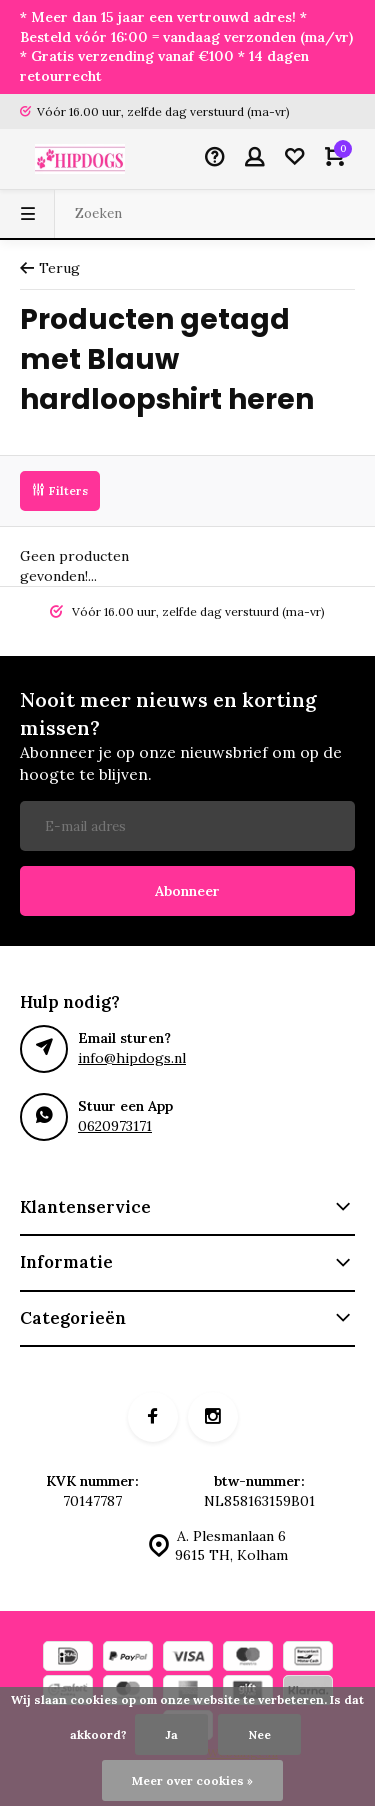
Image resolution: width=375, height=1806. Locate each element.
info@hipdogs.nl (132, 1058)
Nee (259, 1734)
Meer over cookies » (192, 1780)
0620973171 (115, 1126)
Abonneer (187, 891)
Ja (171, 1734)
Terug (50, 268)
